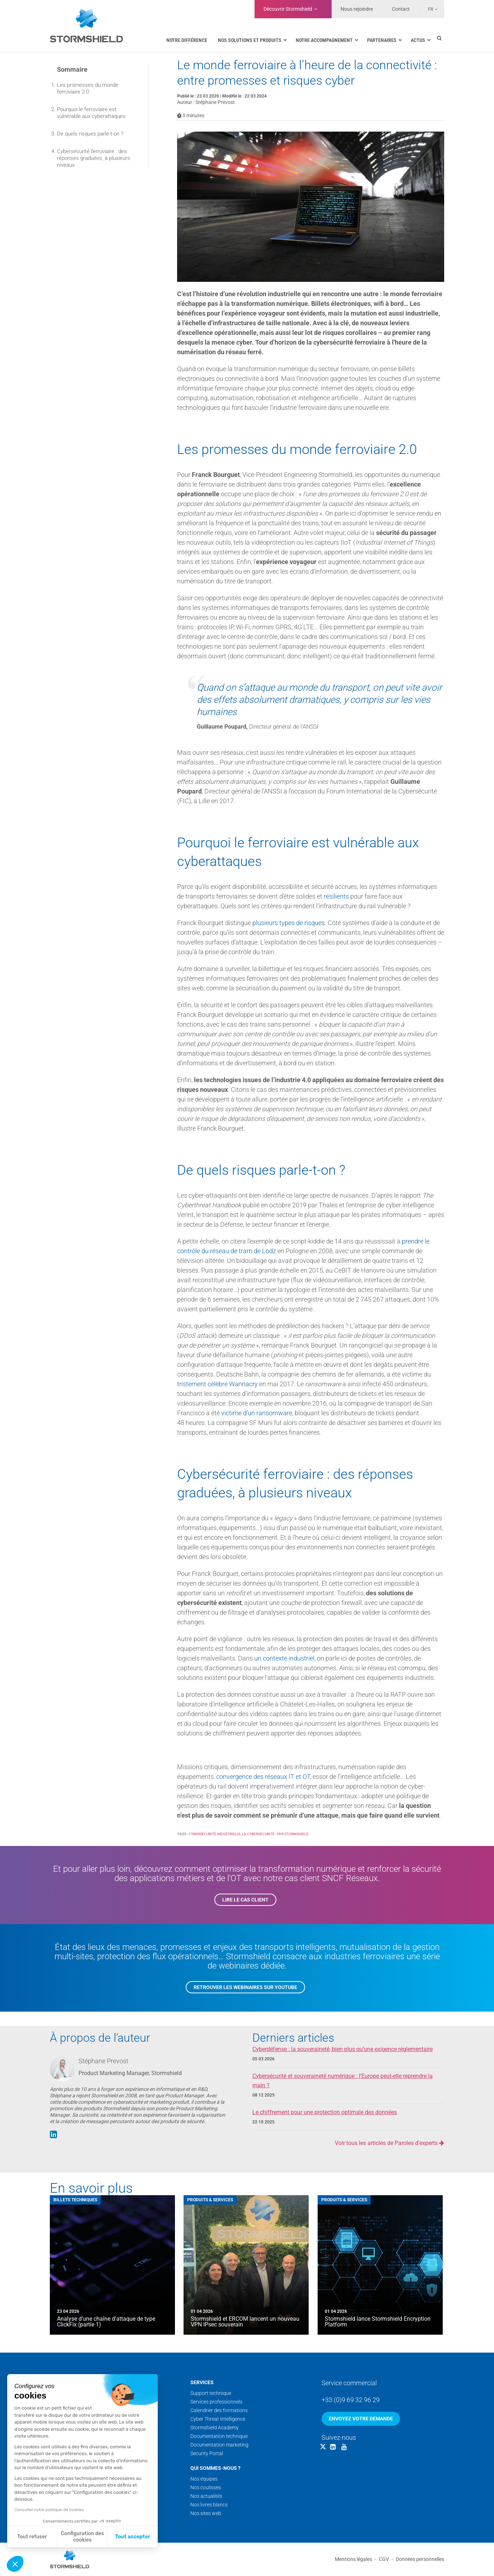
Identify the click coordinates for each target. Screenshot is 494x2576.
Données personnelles (420, 2559)
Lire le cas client (245, 1900)
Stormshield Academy (214, 2427)
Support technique (210, 2393)
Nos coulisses (205, 2487)
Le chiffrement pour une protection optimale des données (324, 2112)
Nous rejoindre (357, 9)
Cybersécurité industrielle (215, 1834)
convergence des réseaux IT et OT (263, 1776)
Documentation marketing (219, 2445)
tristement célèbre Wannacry (217, 1384)
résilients (336, 896)
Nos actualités (206, 2496)
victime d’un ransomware (256, 1413)
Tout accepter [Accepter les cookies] (132, 2537)
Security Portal (206, 2453)
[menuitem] (429, 9)
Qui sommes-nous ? (215, 2468)
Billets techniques (75, 2199)
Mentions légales (353, 2559)
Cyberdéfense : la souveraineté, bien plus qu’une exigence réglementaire (342, 2049)
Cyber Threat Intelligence (217, 2419)
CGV (384, 2559)
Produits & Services (210, 2199)
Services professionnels (216, 2402)
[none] (429, 9)
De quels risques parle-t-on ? (90, 134)
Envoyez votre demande (361, 2418)
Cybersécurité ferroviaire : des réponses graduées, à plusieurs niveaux (93, 158)
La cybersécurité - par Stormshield (275, 1834)
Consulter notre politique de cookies (49, 2509)
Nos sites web (205, 2513)
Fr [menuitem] (430, 9)
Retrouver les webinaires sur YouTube (245, 1987)
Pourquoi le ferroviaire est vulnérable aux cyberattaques (91, 112)
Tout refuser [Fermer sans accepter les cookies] (32, 2537)
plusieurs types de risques (288, 923)
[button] (15, 2563)
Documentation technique (219, 2436)
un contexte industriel (284, 1658)
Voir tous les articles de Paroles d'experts (389, 2143)
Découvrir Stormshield (287, 9)
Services (202, 2382)
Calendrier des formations (219, 2410)
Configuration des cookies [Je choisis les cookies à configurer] (82, 2536)
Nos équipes (204, 2479)
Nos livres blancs (209, 2505)
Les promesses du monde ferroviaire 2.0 (87, 88)
